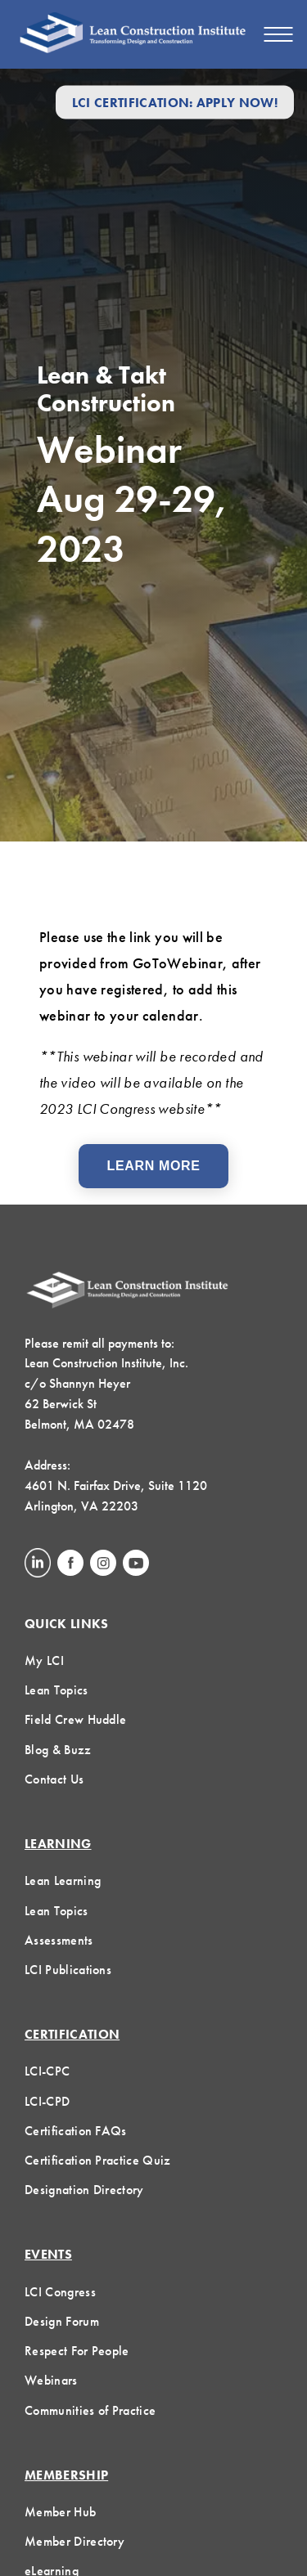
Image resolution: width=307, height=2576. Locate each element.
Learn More (154, 1166)
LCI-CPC (47, 2071)
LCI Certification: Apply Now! (175, 101)
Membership (66, 2475)
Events (48, 2254)
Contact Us (54, 1779)
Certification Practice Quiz (98, 2160)
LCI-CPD (47, 2101)
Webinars (51, 2380)
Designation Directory (84, 2189)
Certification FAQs (76, 2130)
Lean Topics (56, 1690)
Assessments (59, 1940)
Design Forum (62, 2321)
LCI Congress (60, 2291)
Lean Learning (63, 1880)
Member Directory (74, 2541)
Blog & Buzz (58, 1749)
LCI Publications (68, 1969)
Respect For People (77, 2350)
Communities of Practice (90, 2410)
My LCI (44, 1660)
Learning (58, 1843)
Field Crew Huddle (75, 1719)
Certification (72, 2034)
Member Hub (60, 2511)
